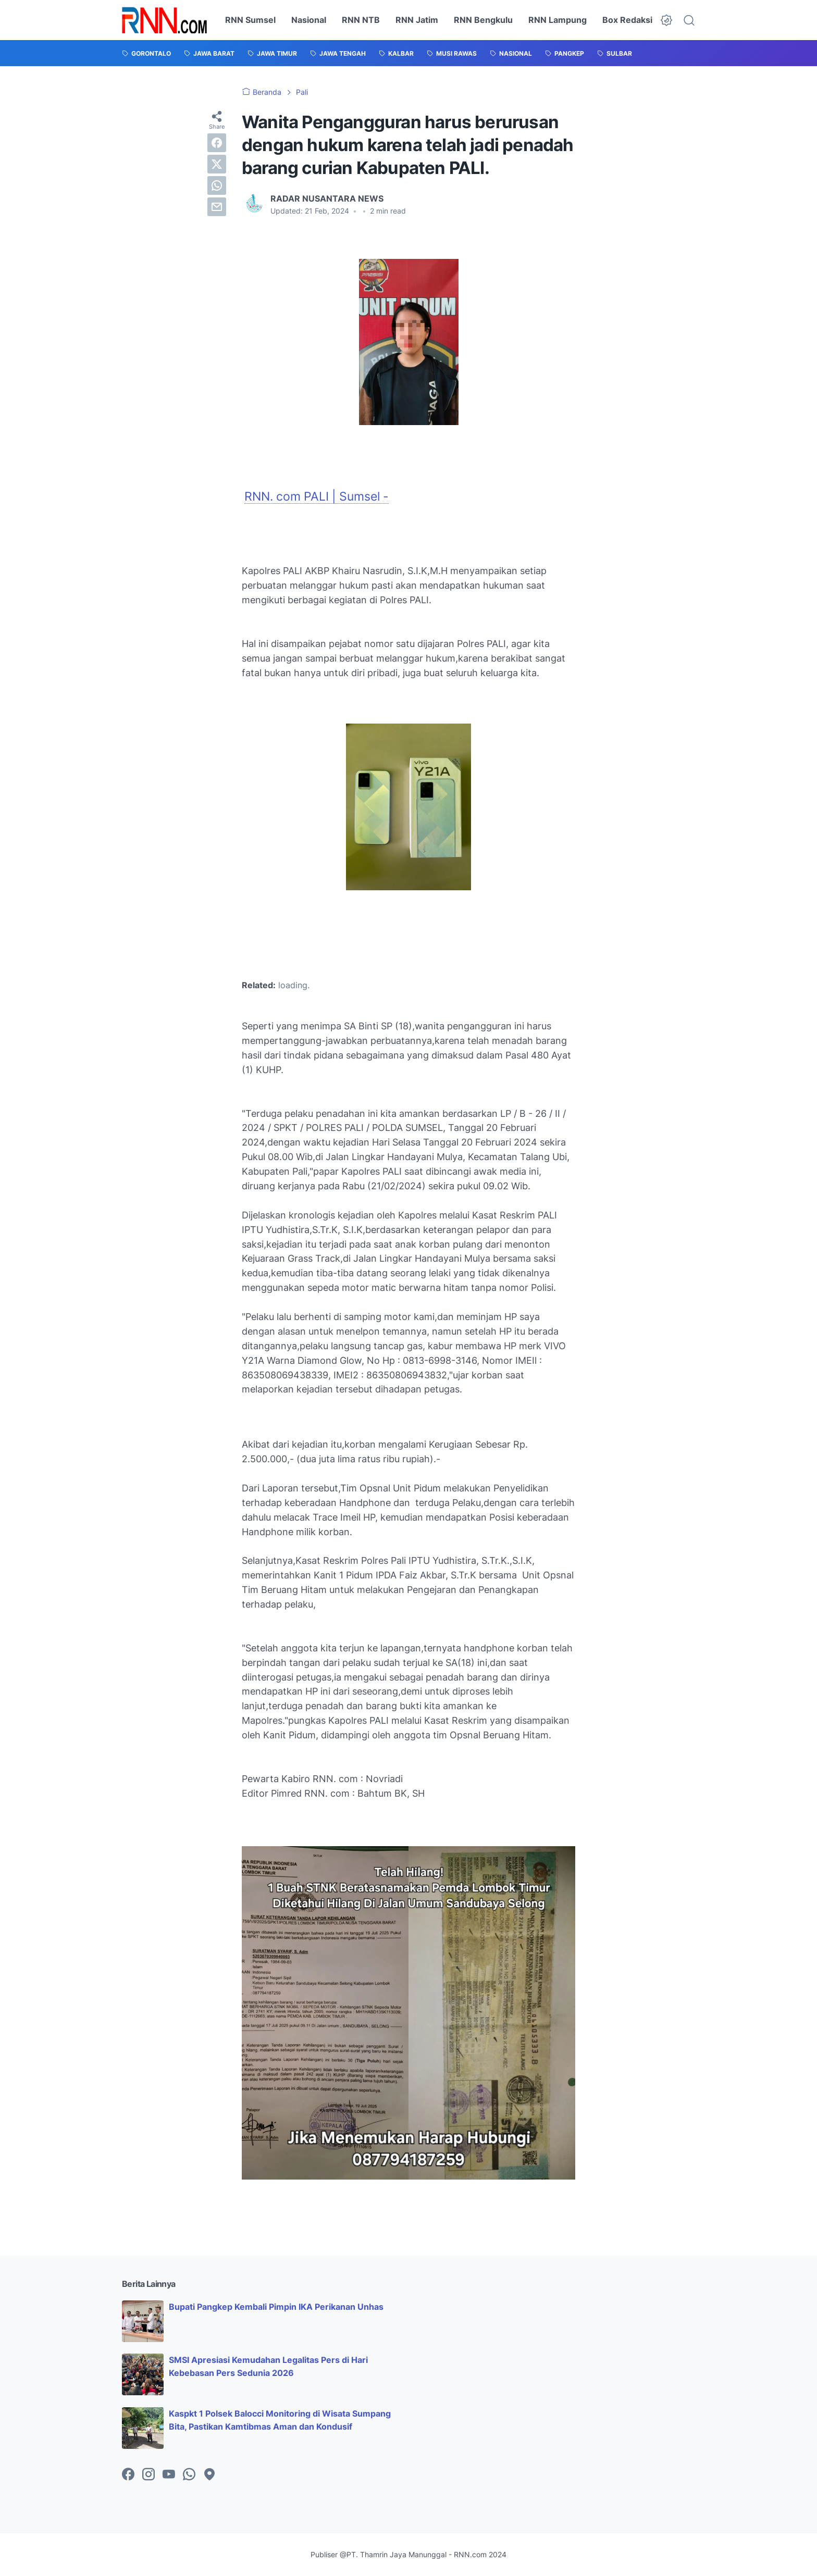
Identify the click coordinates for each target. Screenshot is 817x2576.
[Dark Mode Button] (666, 20)
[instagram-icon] (148, 2475)
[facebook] (216, 142)
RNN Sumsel (250, 20)
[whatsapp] (216, 185)
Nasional (308, 20)
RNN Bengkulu (483, 20)
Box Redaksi (627, 20)
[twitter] (216, 164)
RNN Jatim (416, 20)
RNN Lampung (557, 20)
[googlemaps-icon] (209, 2475)
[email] (216, 206)
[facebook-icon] (128, 2475)
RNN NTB (361, 20)
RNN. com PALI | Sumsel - (316, 496)
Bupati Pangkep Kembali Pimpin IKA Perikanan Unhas (276, 2306)
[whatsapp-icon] (189, 2475)
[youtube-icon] (169, 2475)
